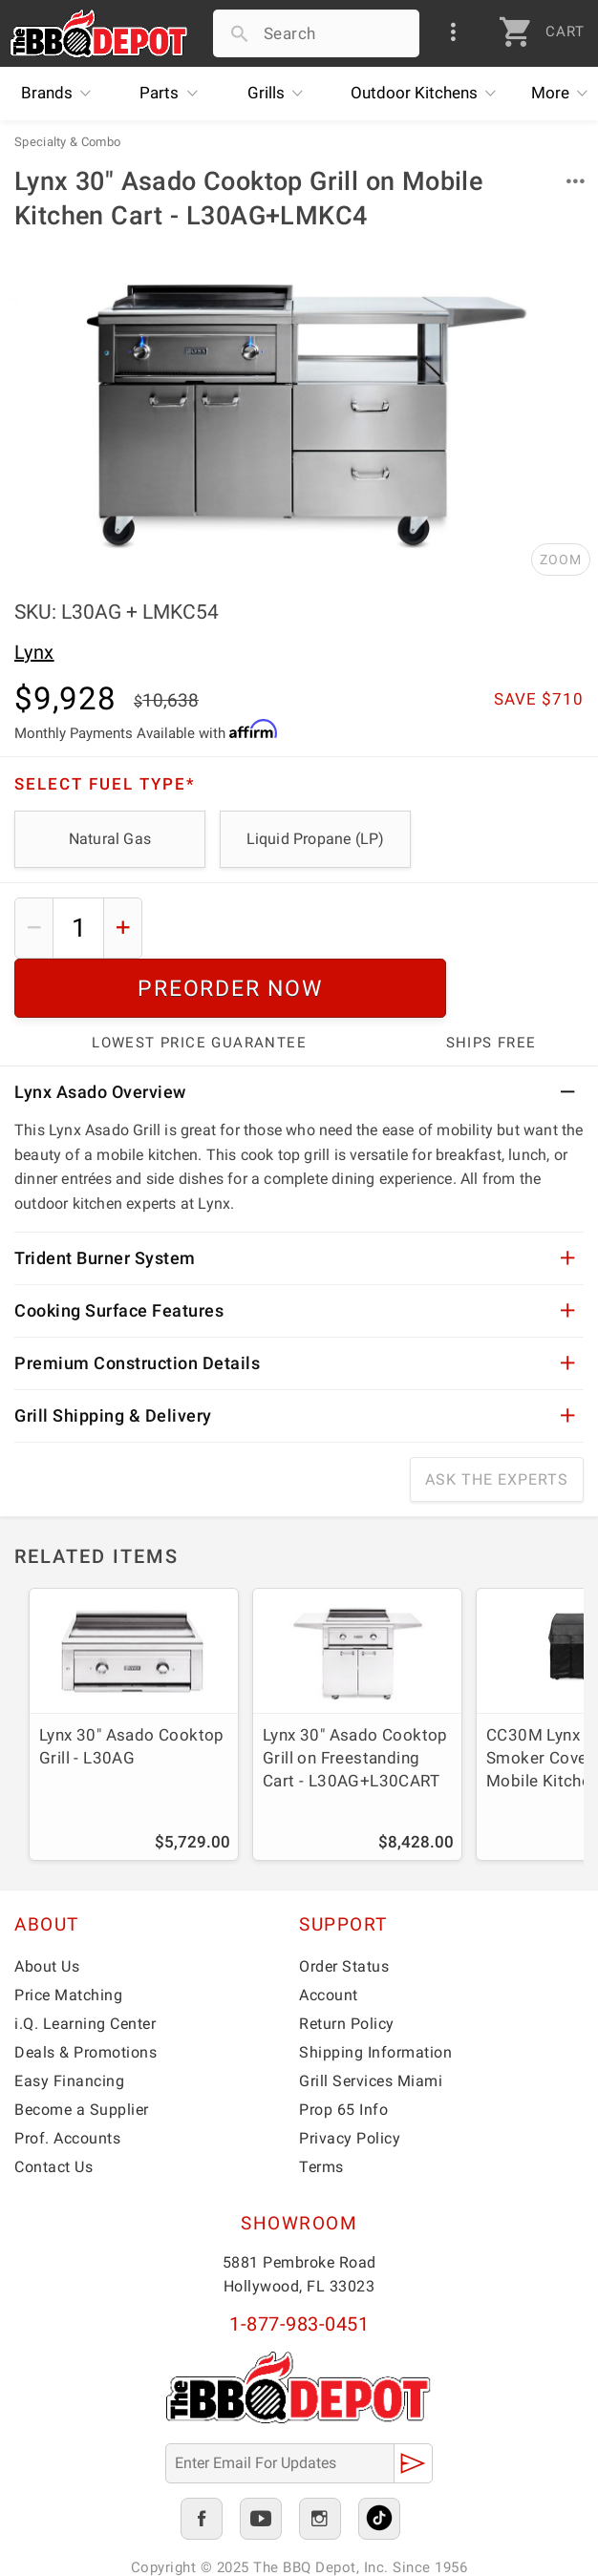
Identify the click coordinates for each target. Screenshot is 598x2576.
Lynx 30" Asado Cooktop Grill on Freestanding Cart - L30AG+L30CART (355, 1698)
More (564, 93)
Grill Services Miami (370, 2022)
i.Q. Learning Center (85, 1964)
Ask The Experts (496, 1420)
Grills (280, 93)
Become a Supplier (81, 2050)
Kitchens (428, 93)
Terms (321, 2108)
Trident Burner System (105, 1199)
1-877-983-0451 (299, 2264)
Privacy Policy (349, 2079)
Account (328, 1936)
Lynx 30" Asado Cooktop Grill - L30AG (131, 1687)
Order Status (344, 1907)
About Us (46, 1907)
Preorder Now (370, 927)
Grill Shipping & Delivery (113, 1356)
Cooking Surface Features (119, 1251)
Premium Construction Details (137, 1304)
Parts (173, 93)
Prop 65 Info (343, 2050)
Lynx (34, 652)
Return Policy (347, 1964)
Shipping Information (375, 1993)
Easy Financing (69, 2022)
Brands (61, 93)
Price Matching (68, 1936)
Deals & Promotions (85, 1993)
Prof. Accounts (67, 2079)
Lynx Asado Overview (100, 1033)
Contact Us (53, 2108)
